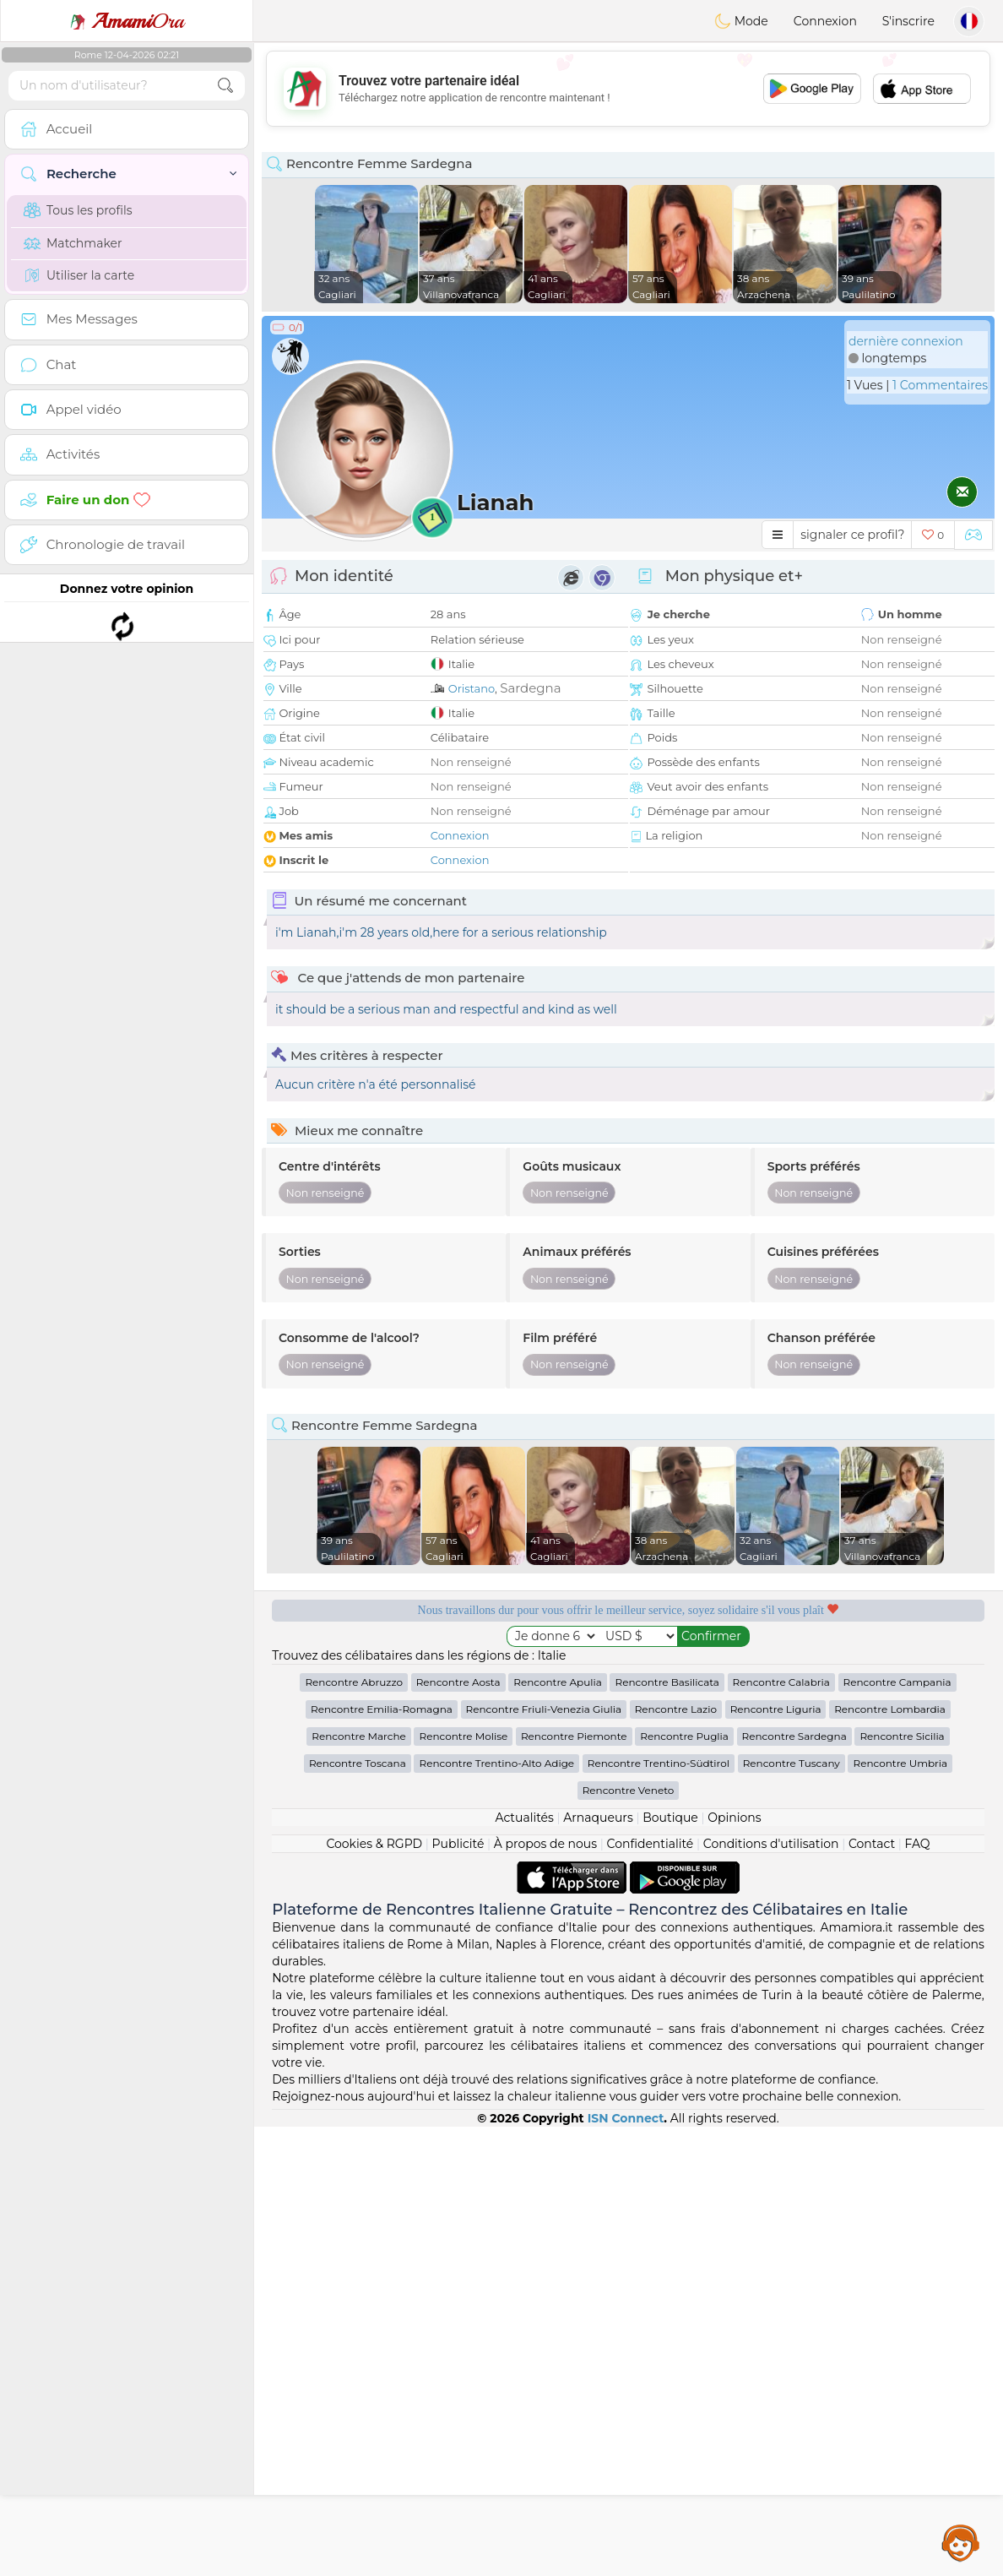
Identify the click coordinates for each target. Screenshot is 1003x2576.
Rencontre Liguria (775, 2158)
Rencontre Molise (463, 2185)
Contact (871, 2293)
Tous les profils (78, 210)
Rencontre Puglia (684, 2185)
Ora (126, 21)
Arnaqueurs (597, 2266)
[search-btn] (225, 86)
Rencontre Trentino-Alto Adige (496, 2212)
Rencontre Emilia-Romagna (382, 2158)
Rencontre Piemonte (574, 2185)
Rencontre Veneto (629, 2239)
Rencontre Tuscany (791, 2212)
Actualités (524, 2266)
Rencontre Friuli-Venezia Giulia (543, 2158)
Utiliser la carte (79, 275)
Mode (741, 21)
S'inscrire (908, 21)
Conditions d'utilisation (771, 2293)
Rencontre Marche (358, 2185)
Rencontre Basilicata (666, 2131)
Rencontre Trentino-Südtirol (658, 2212)
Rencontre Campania (897, 2131)
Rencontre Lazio (676, 2158)
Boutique (670, 2266)
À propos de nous (545, 2293)
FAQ (917, 2293)
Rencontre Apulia (557, 2131)
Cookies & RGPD (374, 2293)
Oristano (471, 688)
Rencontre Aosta (458, 2131)
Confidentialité (650, 2293)
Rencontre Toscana (357, 2212)
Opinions (734, 2266)
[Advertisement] (628, 89)
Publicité (458, 2293)
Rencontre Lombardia (890, 2158)
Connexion (825, 21)
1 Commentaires (940, 385)
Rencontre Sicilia (901, 2185)
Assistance (961, 2542)
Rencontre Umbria (900, 2212)
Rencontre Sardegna (794, 2185)
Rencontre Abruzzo (354, 2131)
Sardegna (530, 688)
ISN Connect (626, 2567)
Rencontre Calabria (781, 2131)
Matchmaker (73, 243)
